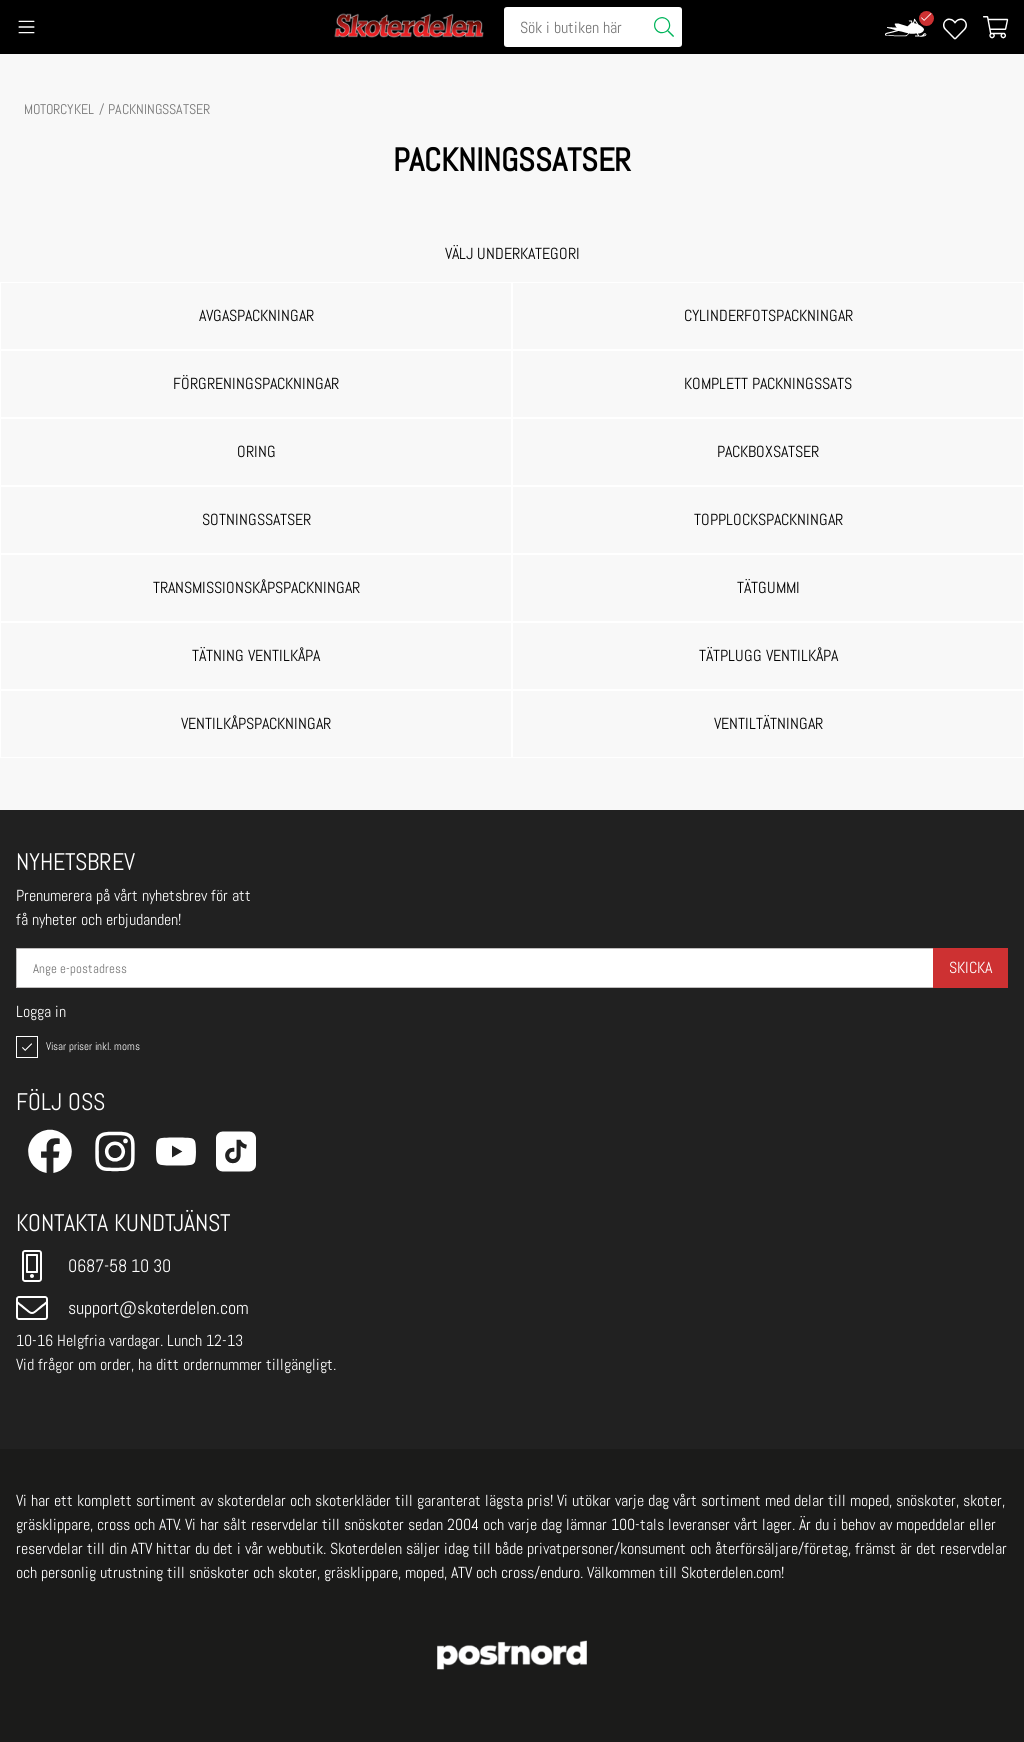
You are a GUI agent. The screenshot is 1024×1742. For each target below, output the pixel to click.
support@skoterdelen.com (132, 1308)
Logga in (41, 1012)
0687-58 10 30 (93, 1266)
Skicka (970, 967)
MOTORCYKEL (59, 109)
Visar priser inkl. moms (76, 1047)
